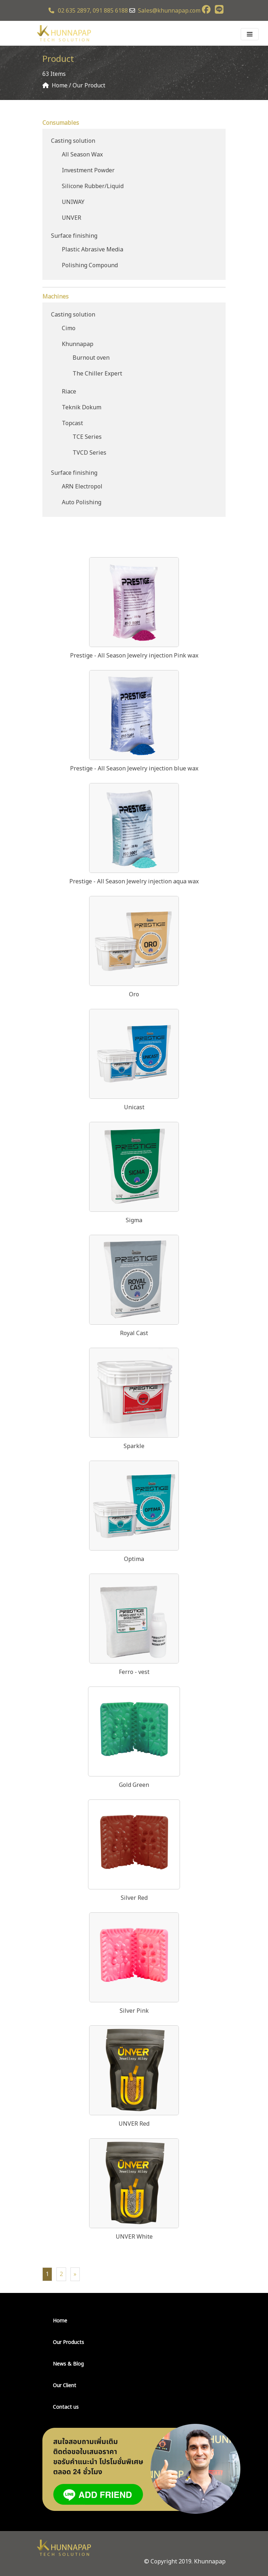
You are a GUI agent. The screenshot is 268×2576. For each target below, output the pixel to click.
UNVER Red (134, 2124)
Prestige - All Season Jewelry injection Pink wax (134, 655)
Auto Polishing (81, 502)
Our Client (64, 2385)
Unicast (134, 1107)
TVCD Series (89, 453)
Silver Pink (134, 2011)
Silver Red (134, 1898)
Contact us (66, 2407)
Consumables (60, 123)
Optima (134, 1559)
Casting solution (73, 141)
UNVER (71, 218)
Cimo (68, 328)
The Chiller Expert (97, 373)
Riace (69, 391)
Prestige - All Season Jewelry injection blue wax (134, 768)
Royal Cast (134, 1333)
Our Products (68, 2342)
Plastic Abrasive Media (92, 249)
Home (60, 2321)
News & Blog (68, 2364)
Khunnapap (77, 344)
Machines (55, 296)
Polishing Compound (90, 265)
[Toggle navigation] (250, 34)
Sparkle (134, 1446)
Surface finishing (74, 236)
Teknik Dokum (81, 407)
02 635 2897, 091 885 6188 (88, 10)
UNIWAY (73, 202)
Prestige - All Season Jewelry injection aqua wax (134, 881)
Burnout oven (91, 358)
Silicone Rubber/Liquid (93, 186)
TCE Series (87, 437)
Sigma (134, 1220)
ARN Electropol (82, 486)
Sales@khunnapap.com (169, 10)
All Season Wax (82, 154)
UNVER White (134, 2237)
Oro (134, 994)
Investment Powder (88, 170)
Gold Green (134, 1785)
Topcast (72, 423)
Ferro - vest (134, 1672)
